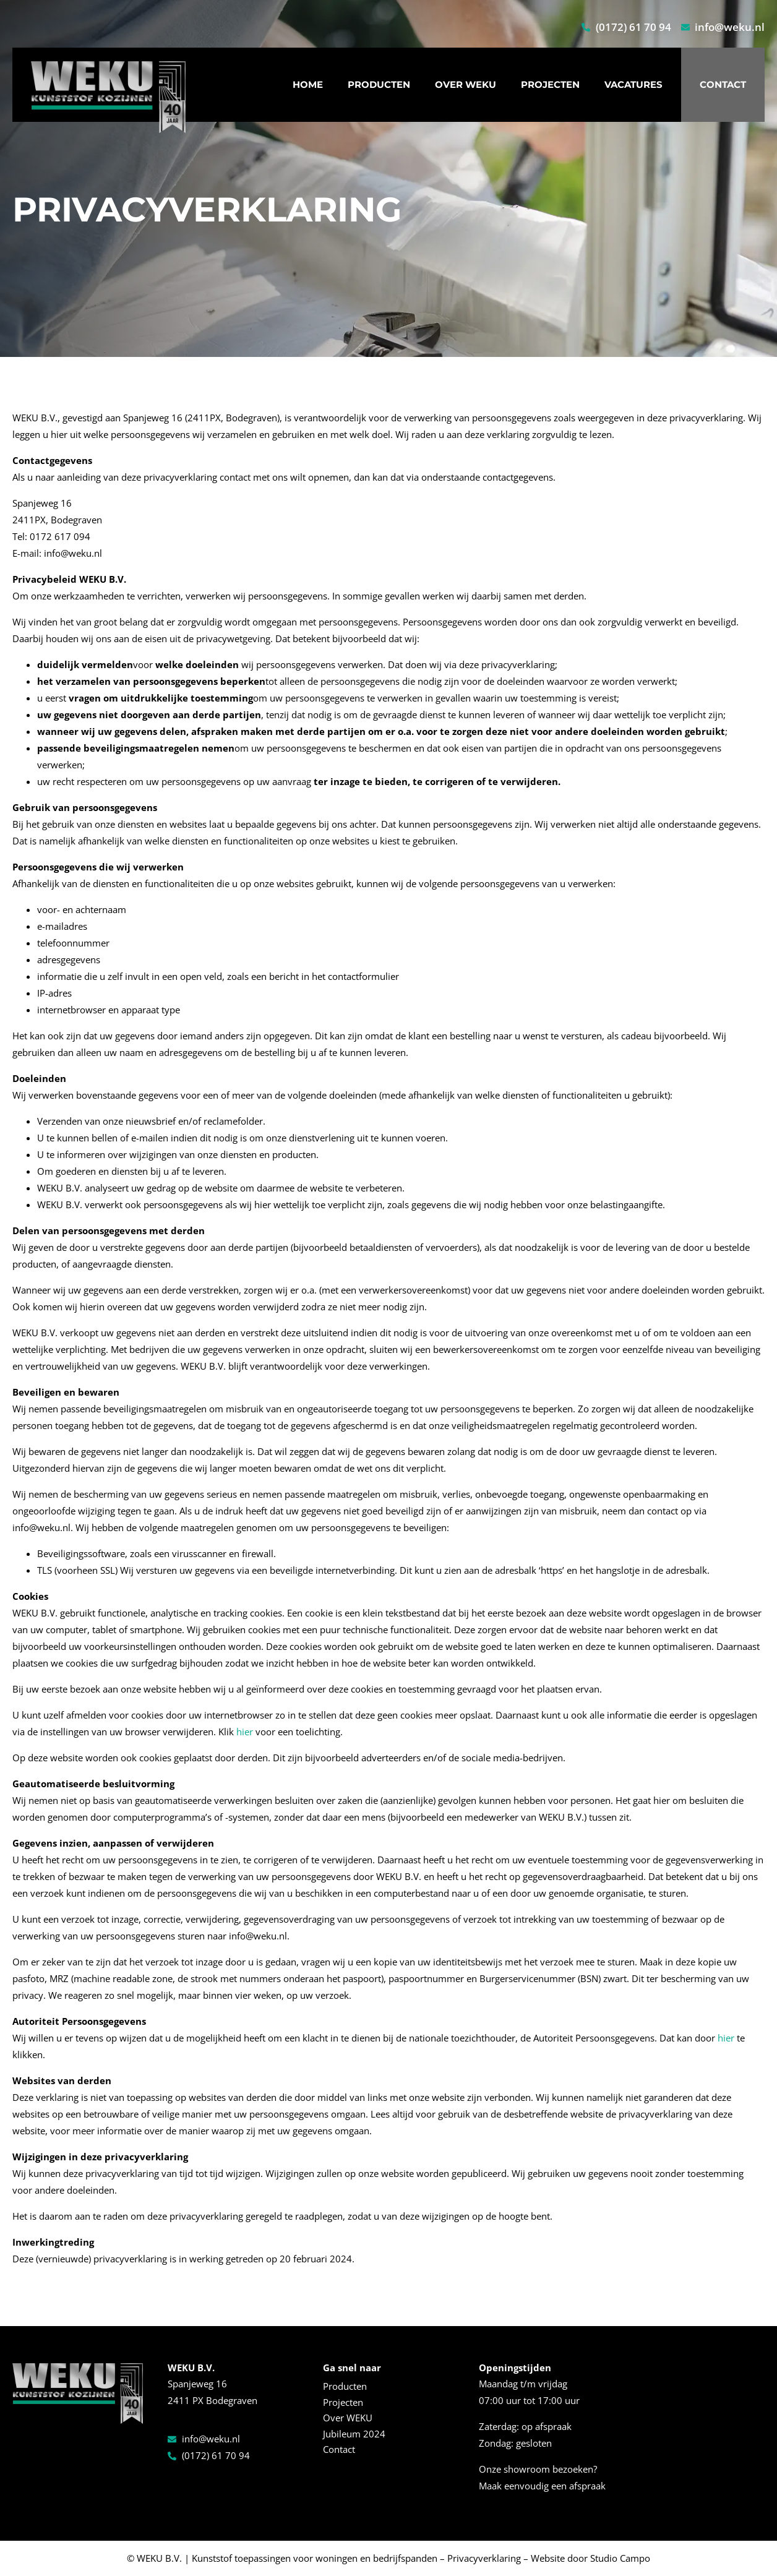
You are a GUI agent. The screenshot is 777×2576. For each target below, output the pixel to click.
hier (244, 1731)
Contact (723, 84)
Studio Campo (620, 2558)
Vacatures (633, 84)
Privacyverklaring (484, 2558)
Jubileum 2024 (354, 2434)
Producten (379, 84)
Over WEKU (465, 84)
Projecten (550, 84)
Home (308, 84)
